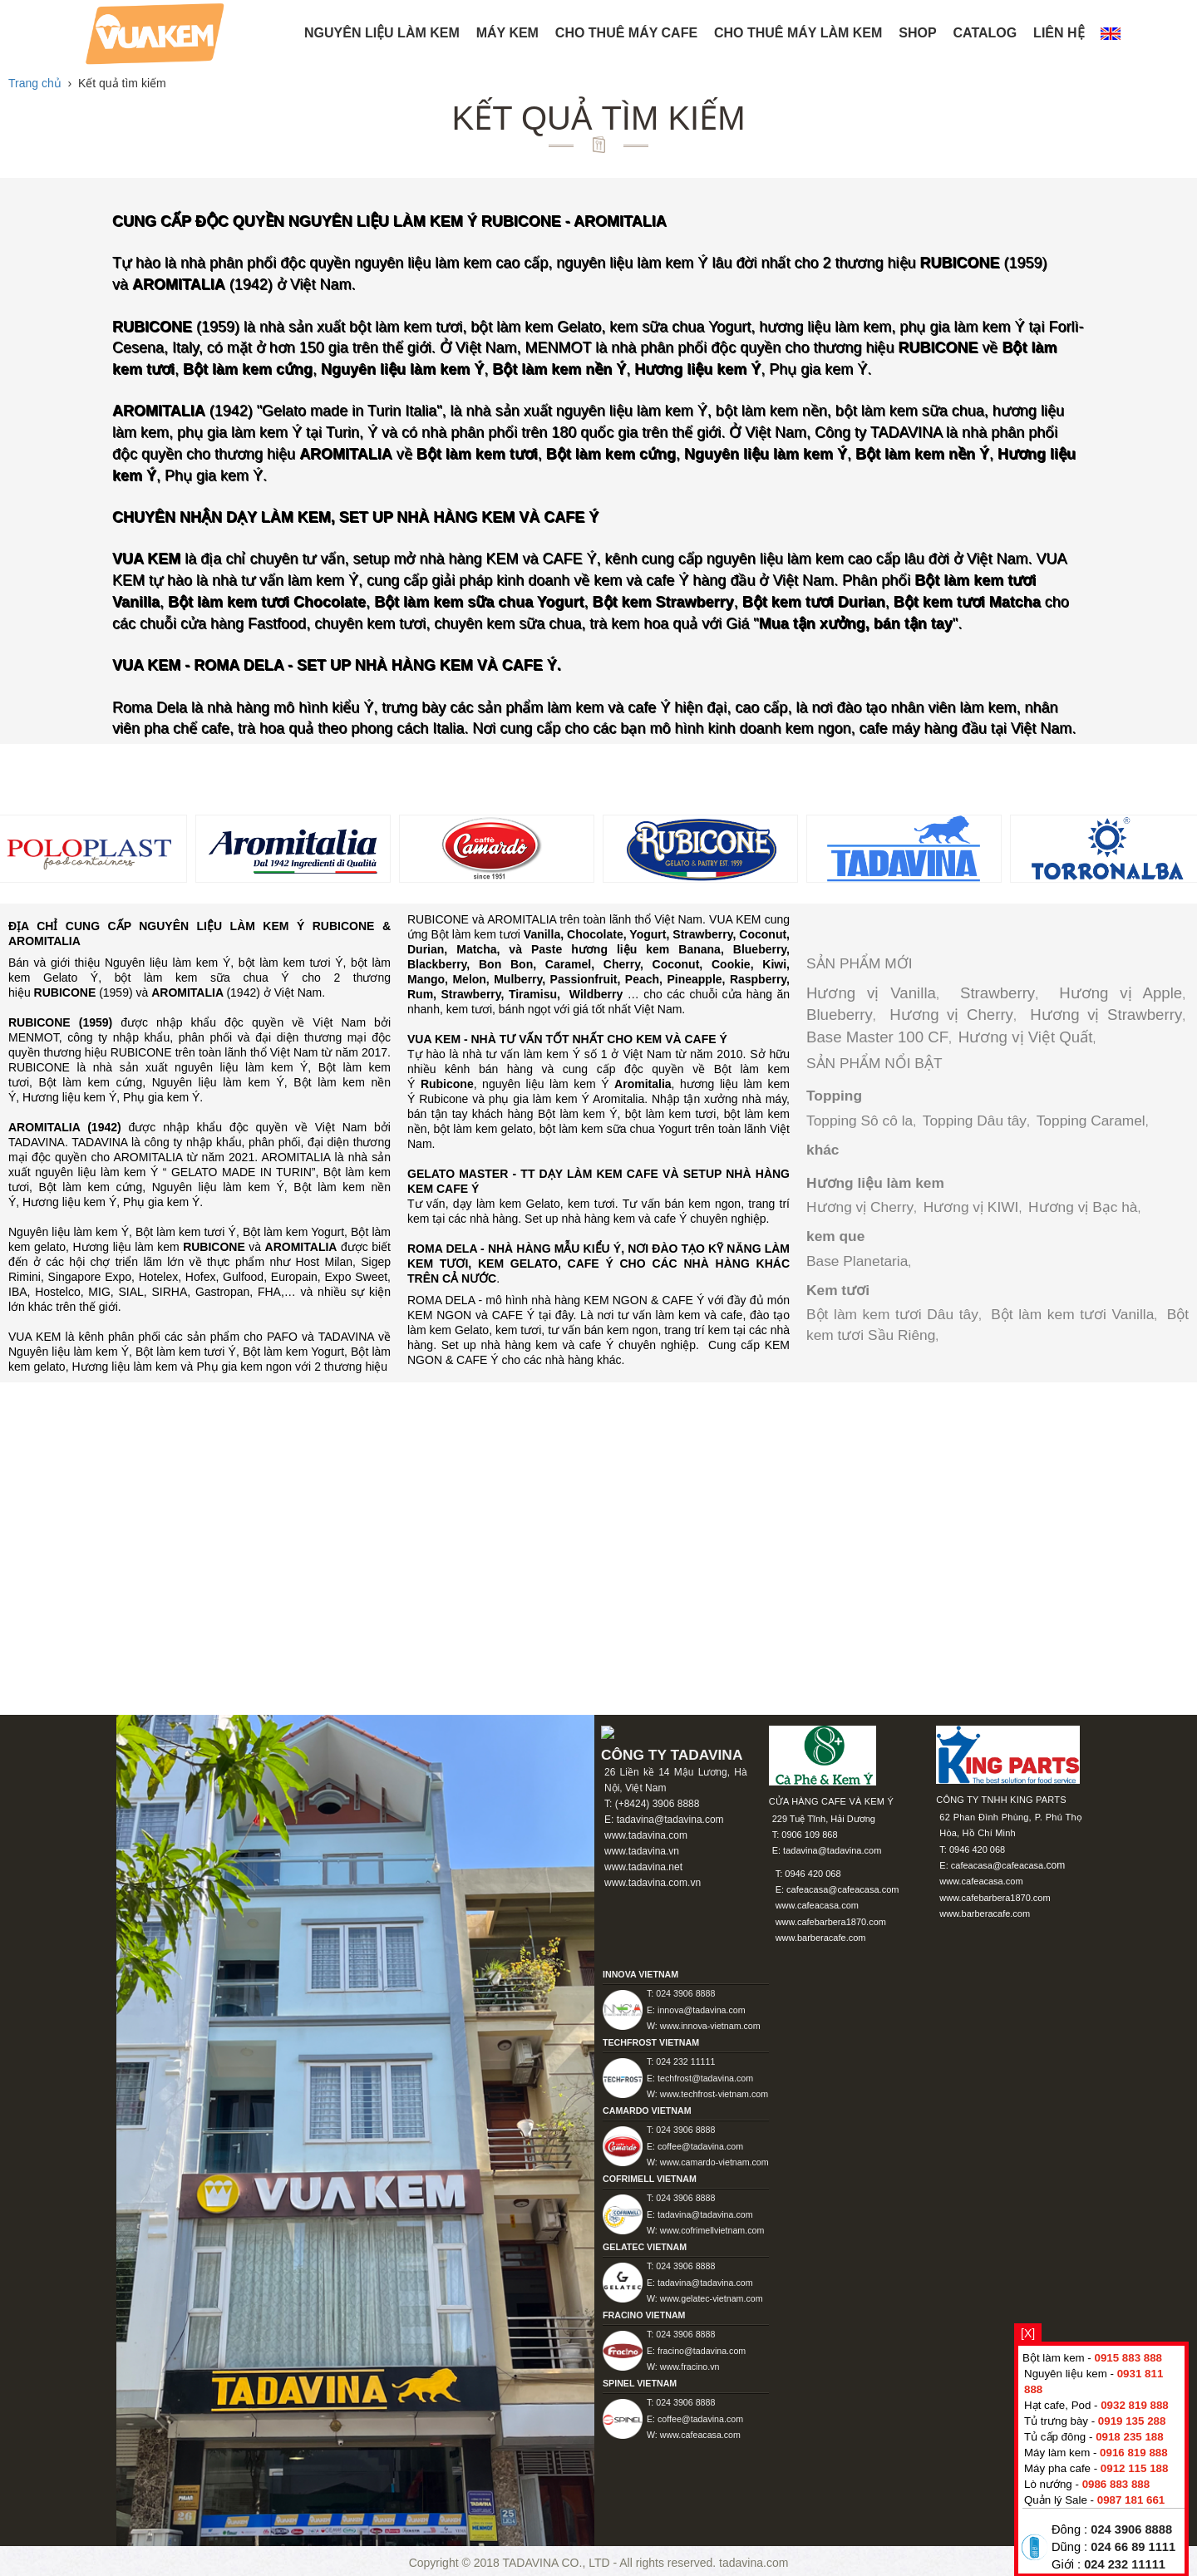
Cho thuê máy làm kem (798, 33)
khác (823, 1149)
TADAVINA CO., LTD (557, 2562)
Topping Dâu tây (975, 1120)
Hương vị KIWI (971, 1207)
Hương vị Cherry (951, 1014)
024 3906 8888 (1131, 2529)
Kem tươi (837, 1290)
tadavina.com (753, 2562)
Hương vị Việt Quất (1025, 1037)
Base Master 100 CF (877, 1037)
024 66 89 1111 (1133, 2547)
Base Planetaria (857, 1261)
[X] (1028, 2333)
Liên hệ (1058, 33)
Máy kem (507, 33)
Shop (917, 33)
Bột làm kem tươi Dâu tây (892, 1314)
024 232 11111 (1124, 2564)
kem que (835, 1236)
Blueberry (839, 1014)
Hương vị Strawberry (1106, 1014)
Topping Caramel (1091, 1120)
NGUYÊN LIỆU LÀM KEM (382, 33)
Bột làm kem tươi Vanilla (1072, 1314)
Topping (834, 1095)
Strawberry (997, 993)
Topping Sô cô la (859, 1120)
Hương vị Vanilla (871, 993)
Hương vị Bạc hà (1082, 1207)
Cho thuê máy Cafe (626, 33)
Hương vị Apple (1120, 993)
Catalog (985, 33)
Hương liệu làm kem (875, 1183)
